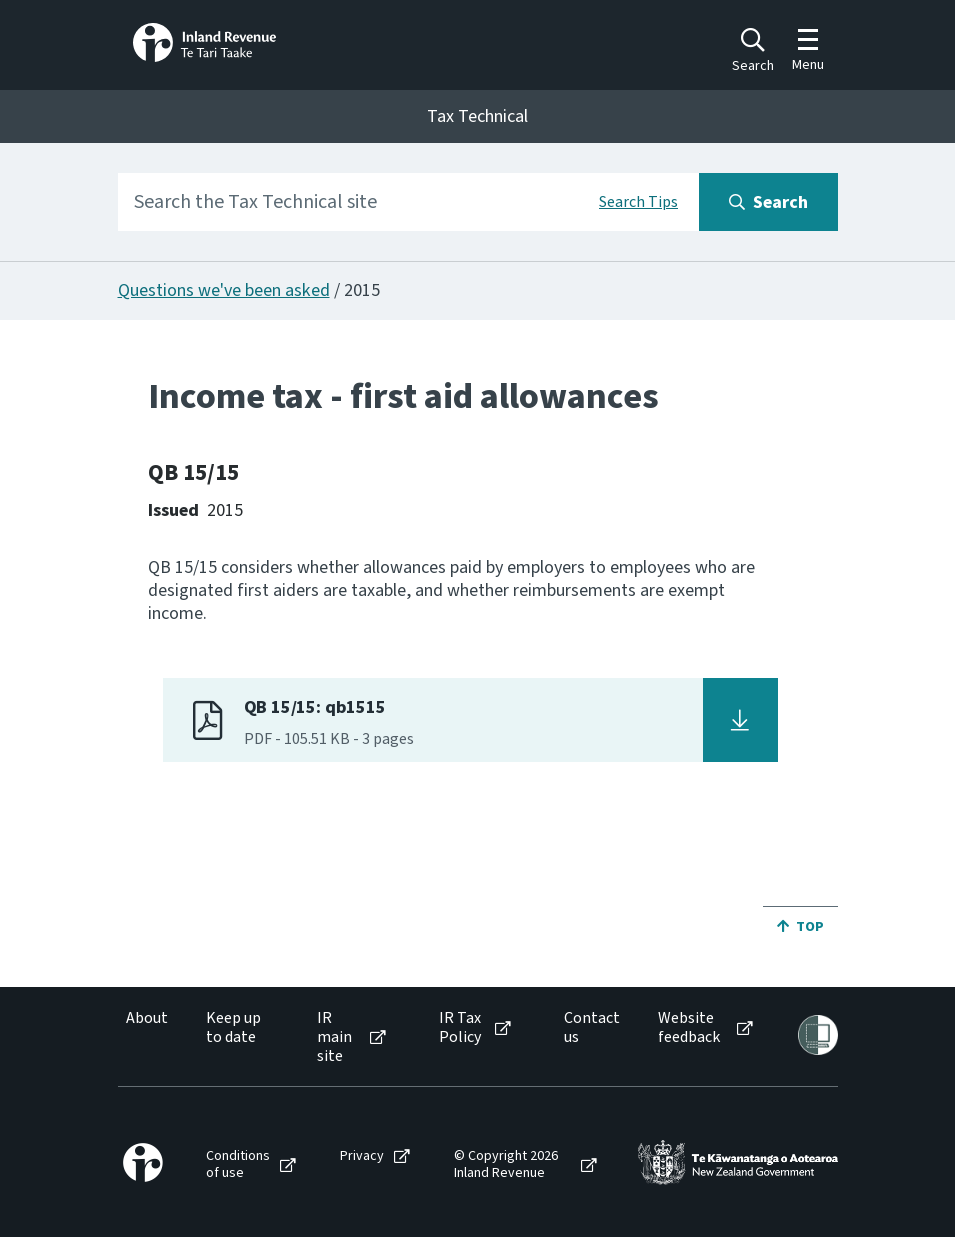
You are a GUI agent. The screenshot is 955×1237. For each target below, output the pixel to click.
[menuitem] (145, 1038)
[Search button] (768, 202)
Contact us (592, 1028)
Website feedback (689, 1028)
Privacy (362, 1156)
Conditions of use (238, 1165)
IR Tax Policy (460, 1028)
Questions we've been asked (224, 290)
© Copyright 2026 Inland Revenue (506, 1165)
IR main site (334, 1038)
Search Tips (638, 202)
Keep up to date (233, 1028)
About (147, 1018)
